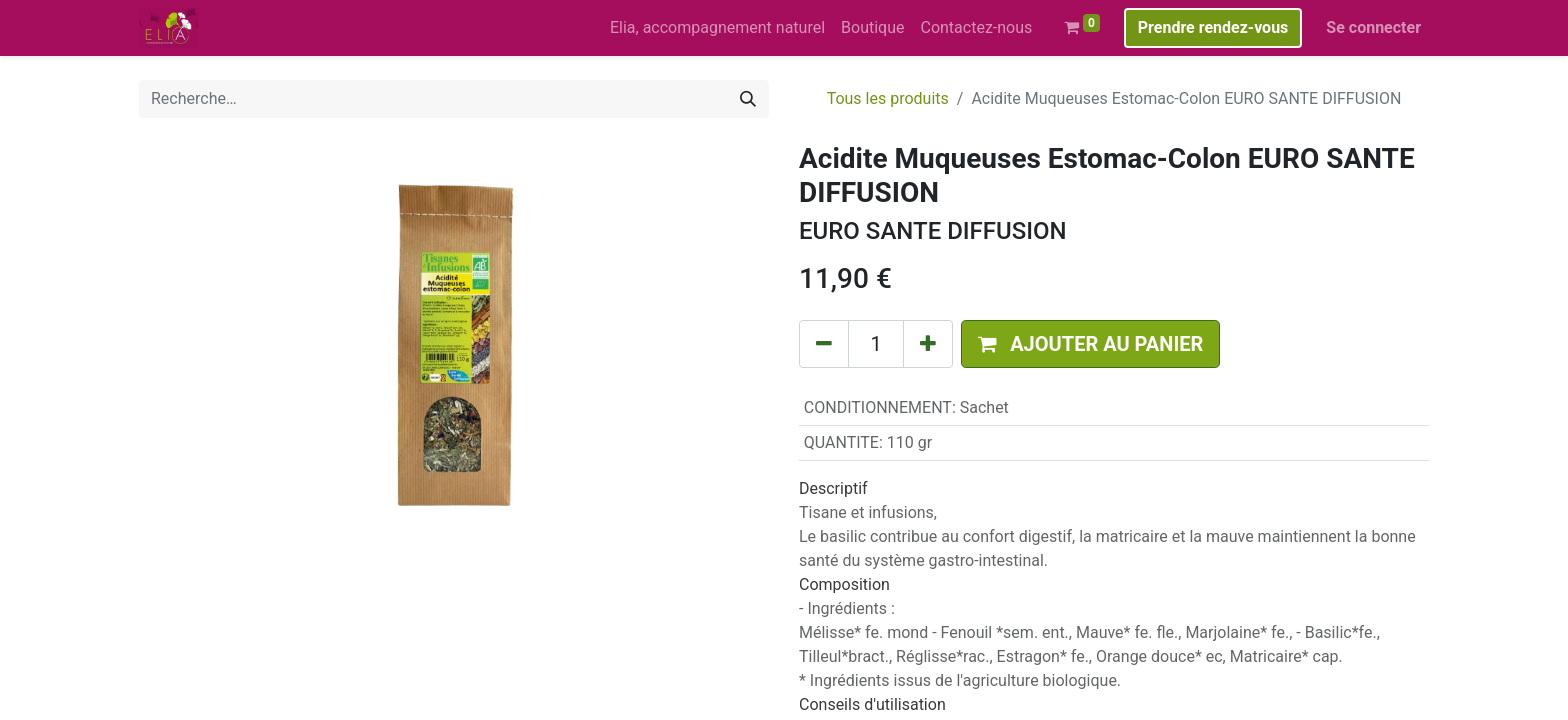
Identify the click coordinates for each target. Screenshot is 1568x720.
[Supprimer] (824, 344)
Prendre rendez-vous (1213, 27)
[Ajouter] (928, 344)
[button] (1090, 344)
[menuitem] (717, 28)
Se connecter (1373, 27)
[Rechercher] (748, 99)
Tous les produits (888, 98)
